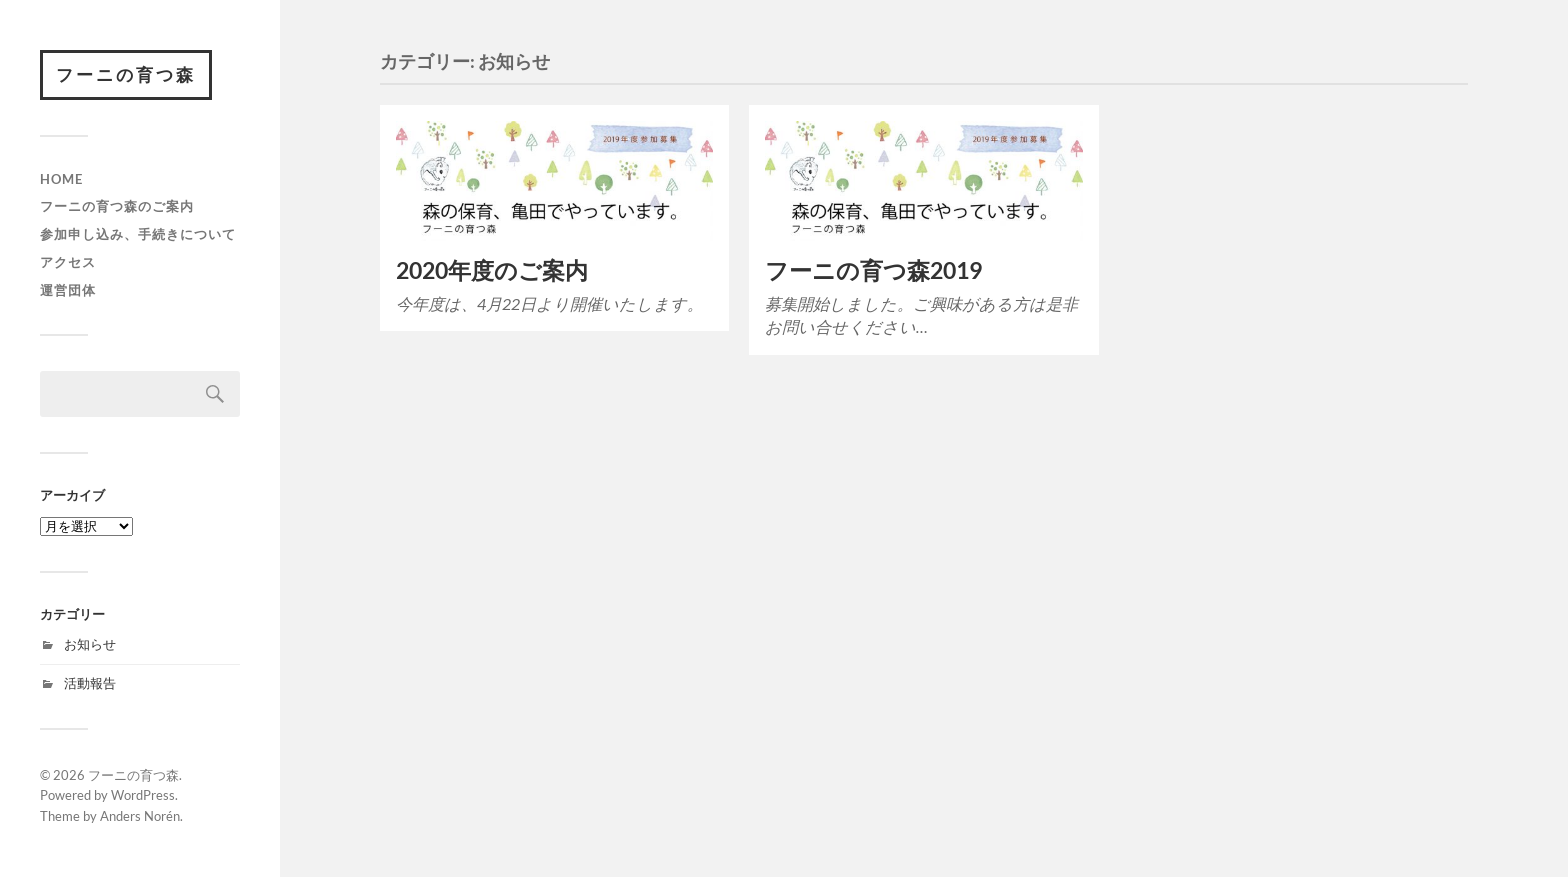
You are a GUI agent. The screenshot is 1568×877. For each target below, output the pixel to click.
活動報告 (90, 683)
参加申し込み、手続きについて (138, 234)
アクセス (68, 262)
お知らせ (90, 644)
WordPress (143, 795)
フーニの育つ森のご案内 (117, 206)
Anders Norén (140, 816)
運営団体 (68, 290)
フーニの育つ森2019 (873, 270)
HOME (61, 179)
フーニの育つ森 (126, 74)
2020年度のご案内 (492, 270)
